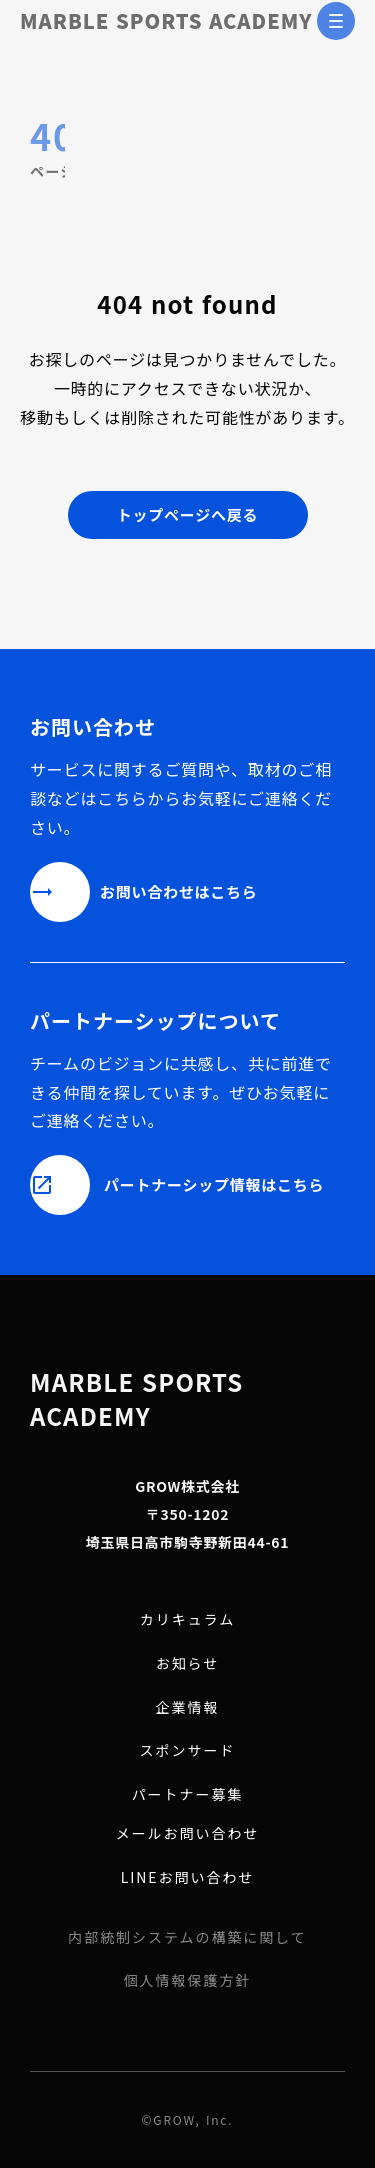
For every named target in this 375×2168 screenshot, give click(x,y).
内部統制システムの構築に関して (187, 1937)
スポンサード (188, 1750)
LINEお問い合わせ (188, 1877)
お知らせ (188, 1663)
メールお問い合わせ (188, 1833)
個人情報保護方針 (188, 1980)
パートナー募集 (188, 1794)
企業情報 (188, 1707)
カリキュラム (187, 1619)
